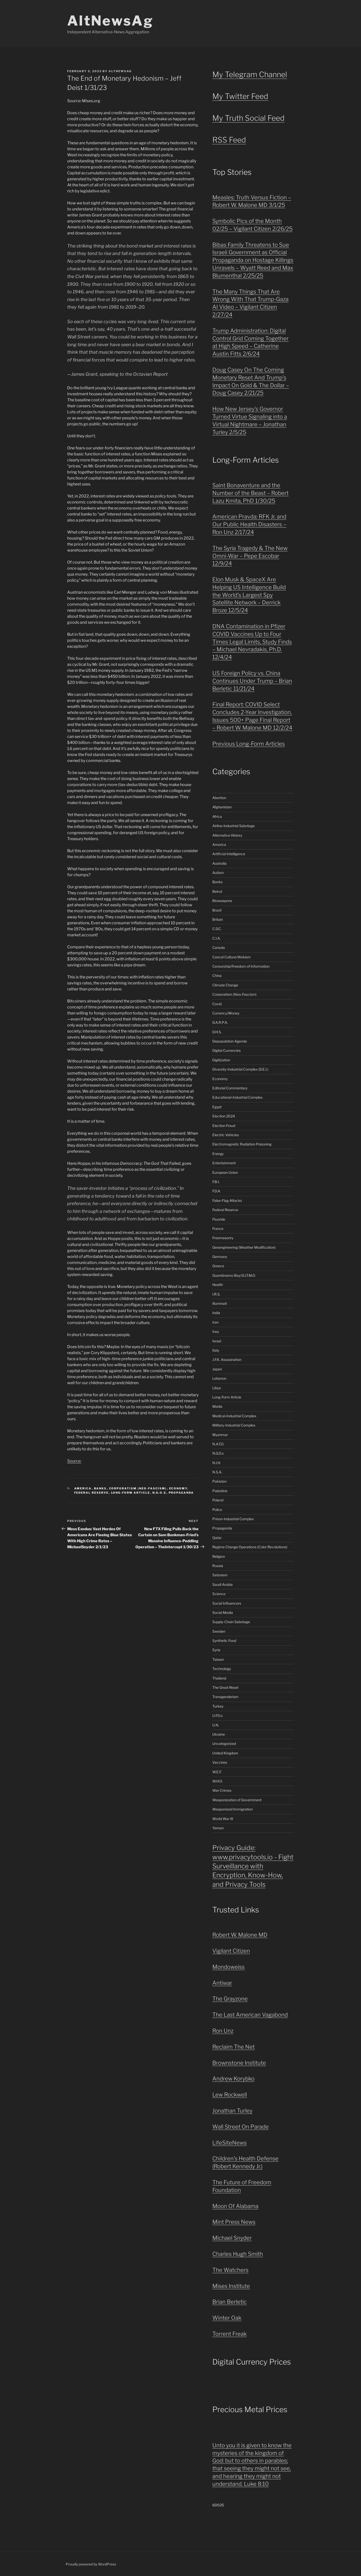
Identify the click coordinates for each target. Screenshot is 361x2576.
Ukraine (218, 1734)
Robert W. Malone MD (239, 1934)
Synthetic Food (224, 1640)
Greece (218, 1266)
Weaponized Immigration (232, 1809)
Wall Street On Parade (240, 2126)
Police (217, 1509)
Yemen (218, 1828)
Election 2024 (223, 1116)
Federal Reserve (91, 1492)
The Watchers (230, 2270)
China (217, 975)
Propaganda (181, 1492)
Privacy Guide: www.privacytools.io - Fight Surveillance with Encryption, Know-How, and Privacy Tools (253, 1866)
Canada (218, 947)
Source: (74, 1461)
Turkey (217, 1706)
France (217, 1228)
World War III (222, 1819)
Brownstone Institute (239, 2062)
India (216, 1313)
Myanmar (220, 1435)
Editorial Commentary (229, 1088)
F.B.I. (216, 1182)
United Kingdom (225, 1753)
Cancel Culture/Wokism (231, 957)
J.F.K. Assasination (226, 1359)
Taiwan (218, 1659)
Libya (216, 1388)
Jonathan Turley (232, 2110)
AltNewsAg (110, 20)
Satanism (220, 1575)
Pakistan (219, 1481)
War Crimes (221, 1790)
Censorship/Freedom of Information (240, 966)
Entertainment (224, 1163)
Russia (217, 1566)
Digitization (221, 1060)
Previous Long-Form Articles (248, 743)
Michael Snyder (232, 2238)
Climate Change (225, 985)
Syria (216, 1650)
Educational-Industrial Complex (237, 1097)
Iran (215, 1322)
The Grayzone (230, 1998)
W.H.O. (217, 1781)
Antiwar (222, 1983)
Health (217, 1284)
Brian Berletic (229, 2301)
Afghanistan (222, 807)
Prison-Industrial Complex (233, 1519)
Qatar (217, 1537)
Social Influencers (226, 1603)
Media (217, 1406)
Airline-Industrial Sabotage (233, 826)
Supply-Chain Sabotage (231, 1622)
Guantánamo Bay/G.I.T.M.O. (234, 1275)
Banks (100, 1488)
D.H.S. (217, 1032)
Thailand (219, 1678)
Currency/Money (225, 1013)
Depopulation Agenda (229, 1041)
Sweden (218, 1631)
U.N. (215, 1725)
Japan (217, 1369)
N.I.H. (216, 1463)
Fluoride (218, 1219)
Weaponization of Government (236, 1800)
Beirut (217, 891)
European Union (225, 1172)
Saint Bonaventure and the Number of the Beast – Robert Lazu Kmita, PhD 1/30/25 (250, 493)
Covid (217, 1004)
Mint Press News (233, 2222)
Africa (217, 816)
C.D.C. (217, 929)
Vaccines (219, 1762)
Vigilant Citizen (231, 1951)
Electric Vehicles (225, 1135)
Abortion (219, 798)
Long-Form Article (130, 1492)
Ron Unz (222, 2030)
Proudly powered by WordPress (91, 2564)
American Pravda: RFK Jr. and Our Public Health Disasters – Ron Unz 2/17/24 (249, 524)
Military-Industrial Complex (233, 1425)
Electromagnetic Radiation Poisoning (242, 1144)
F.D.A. (216, 1191)
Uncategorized (224, 1743)
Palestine (219, 1491)
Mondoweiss (228, 1967)
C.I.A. (216, 938)
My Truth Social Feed (248, 117)
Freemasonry (222, 1238)
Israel (216, 1341)
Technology (221, 1668)
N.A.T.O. (218, 1444)
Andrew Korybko (233, 2078)
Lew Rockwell (229, 2094)
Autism (218, 872)
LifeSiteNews (229, 2142)
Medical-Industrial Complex (234, 1416)
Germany (219, 1256)
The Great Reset (225, 1687)
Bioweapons (222, 900)
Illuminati (219, 1303)
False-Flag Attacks (227, 1200)
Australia (219, 863)
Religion (218, 1556)
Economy (178, 1488)
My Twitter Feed (240, 96)
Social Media (222, 1612)
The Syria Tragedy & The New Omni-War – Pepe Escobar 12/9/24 (250, 556)
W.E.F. (217, 1772)
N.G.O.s (159, 1492)
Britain (217, 919)
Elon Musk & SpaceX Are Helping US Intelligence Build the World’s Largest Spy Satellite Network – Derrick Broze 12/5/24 (249, 594)
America (83, 1488)
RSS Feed (229, 139)
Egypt (217, 1107)
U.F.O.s (217, 1715)
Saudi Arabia (222, 1584)
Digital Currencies (226, 1050)
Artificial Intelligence (228, 854)
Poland (217, 1500)
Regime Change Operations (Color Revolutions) (249, 1547)
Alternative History (227, 835)
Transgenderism (225, 1697)
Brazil (216, 910)
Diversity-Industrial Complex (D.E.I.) (240, 1069)
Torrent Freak (229, 2334)
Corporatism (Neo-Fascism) (138, 1488)
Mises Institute (231, 2286)
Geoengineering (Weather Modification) (244, 1247)
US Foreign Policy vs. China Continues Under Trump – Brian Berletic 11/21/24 (252, 681)
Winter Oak (226, 2317)
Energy (218, 1153)
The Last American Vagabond (250, 2014)
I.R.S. (216, 1294)
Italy (215, 1350)
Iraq (215, 1331)
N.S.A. (217, 1472)
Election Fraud (223, 1125)
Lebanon (219, 1378)
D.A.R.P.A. (220, 1022)
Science (218, 1594)
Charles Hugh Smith (237, 2254)
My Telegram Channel (249, 74)
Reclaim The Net (233, 2046)
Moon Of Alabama (235, 2206)
